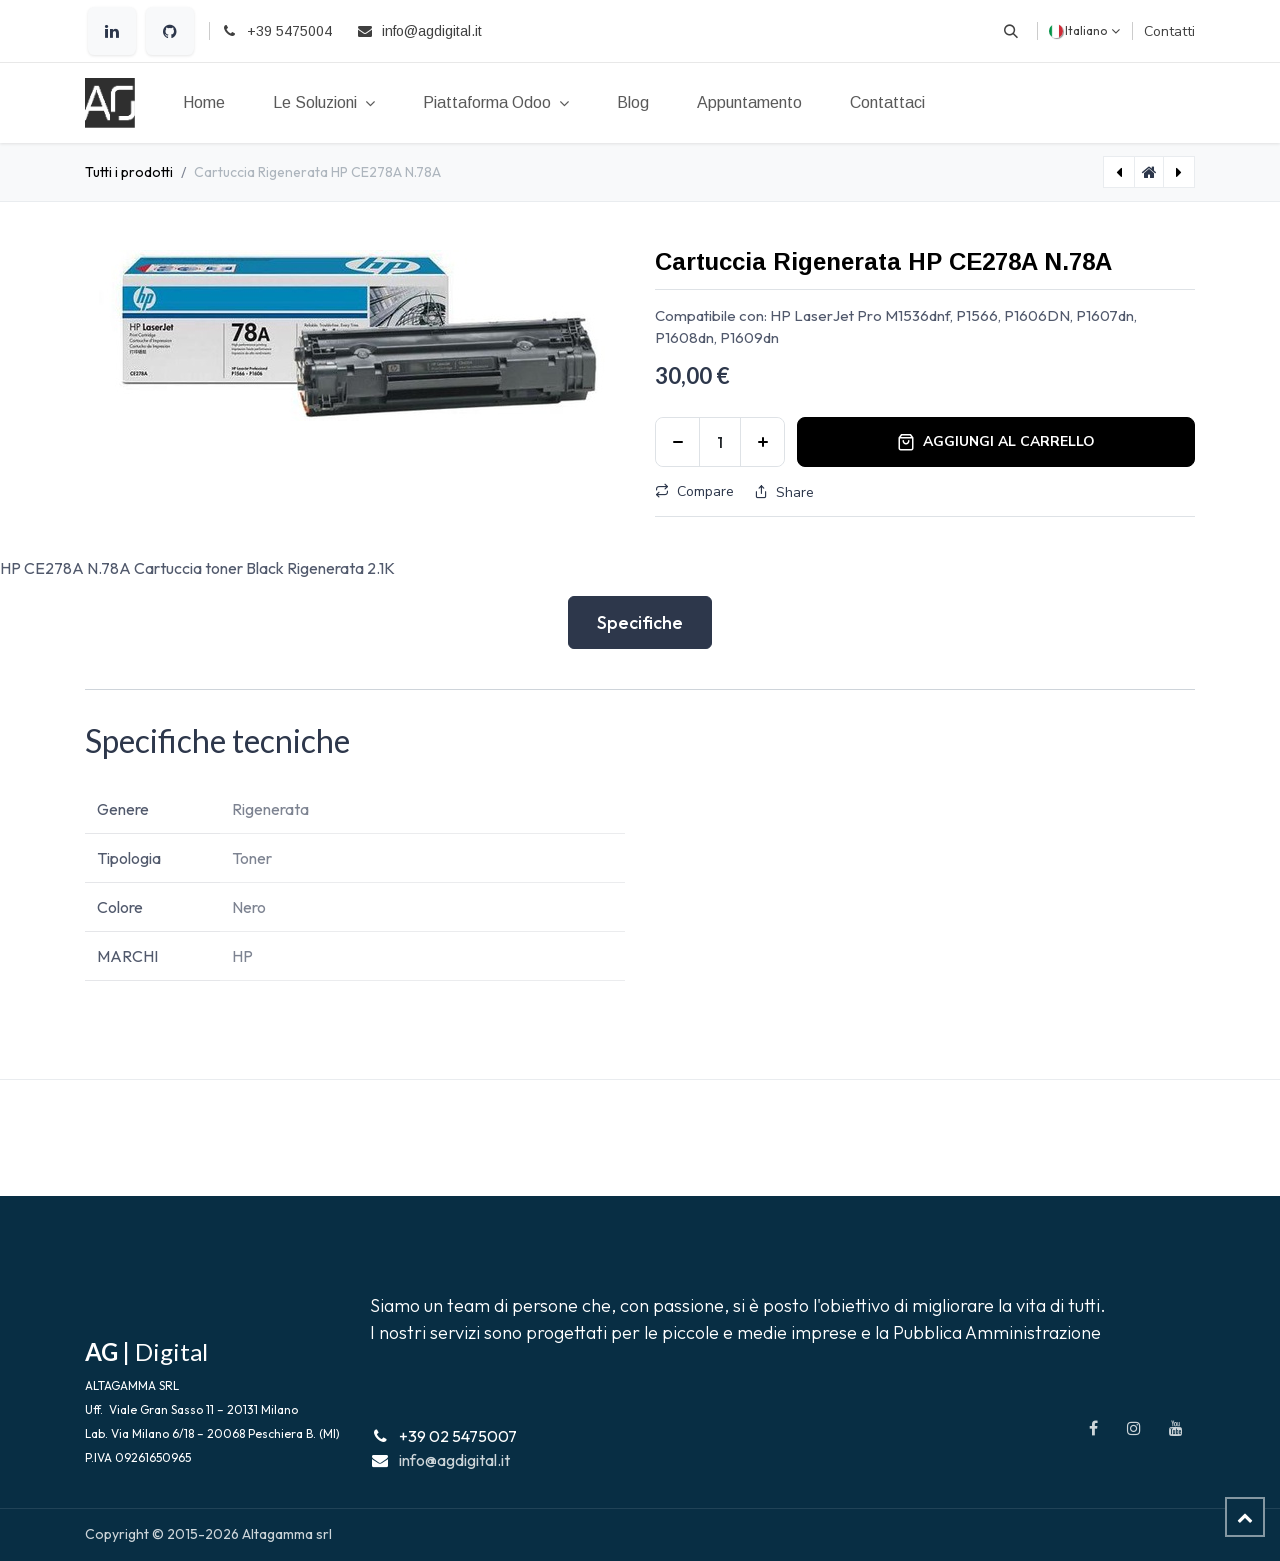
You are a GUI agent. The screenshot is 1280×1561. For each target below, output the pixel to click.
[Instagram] (1134, 1428)
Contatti (1169, 31)
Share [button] (784, 492)
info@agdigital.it (454, 1460)
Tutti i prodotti (129, 172)
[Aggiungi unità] (762, 442)
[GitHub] (170, 31)
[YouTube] (1176, 1428)
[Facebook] (1093, 1428)
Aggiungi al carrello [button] (996, 441)
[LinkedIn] (112, 31)
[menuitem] (204, 103)
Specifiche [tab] (640, 622)
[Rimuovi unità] (677, 442)
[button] (1011, 31)
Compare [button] (694, 491)
